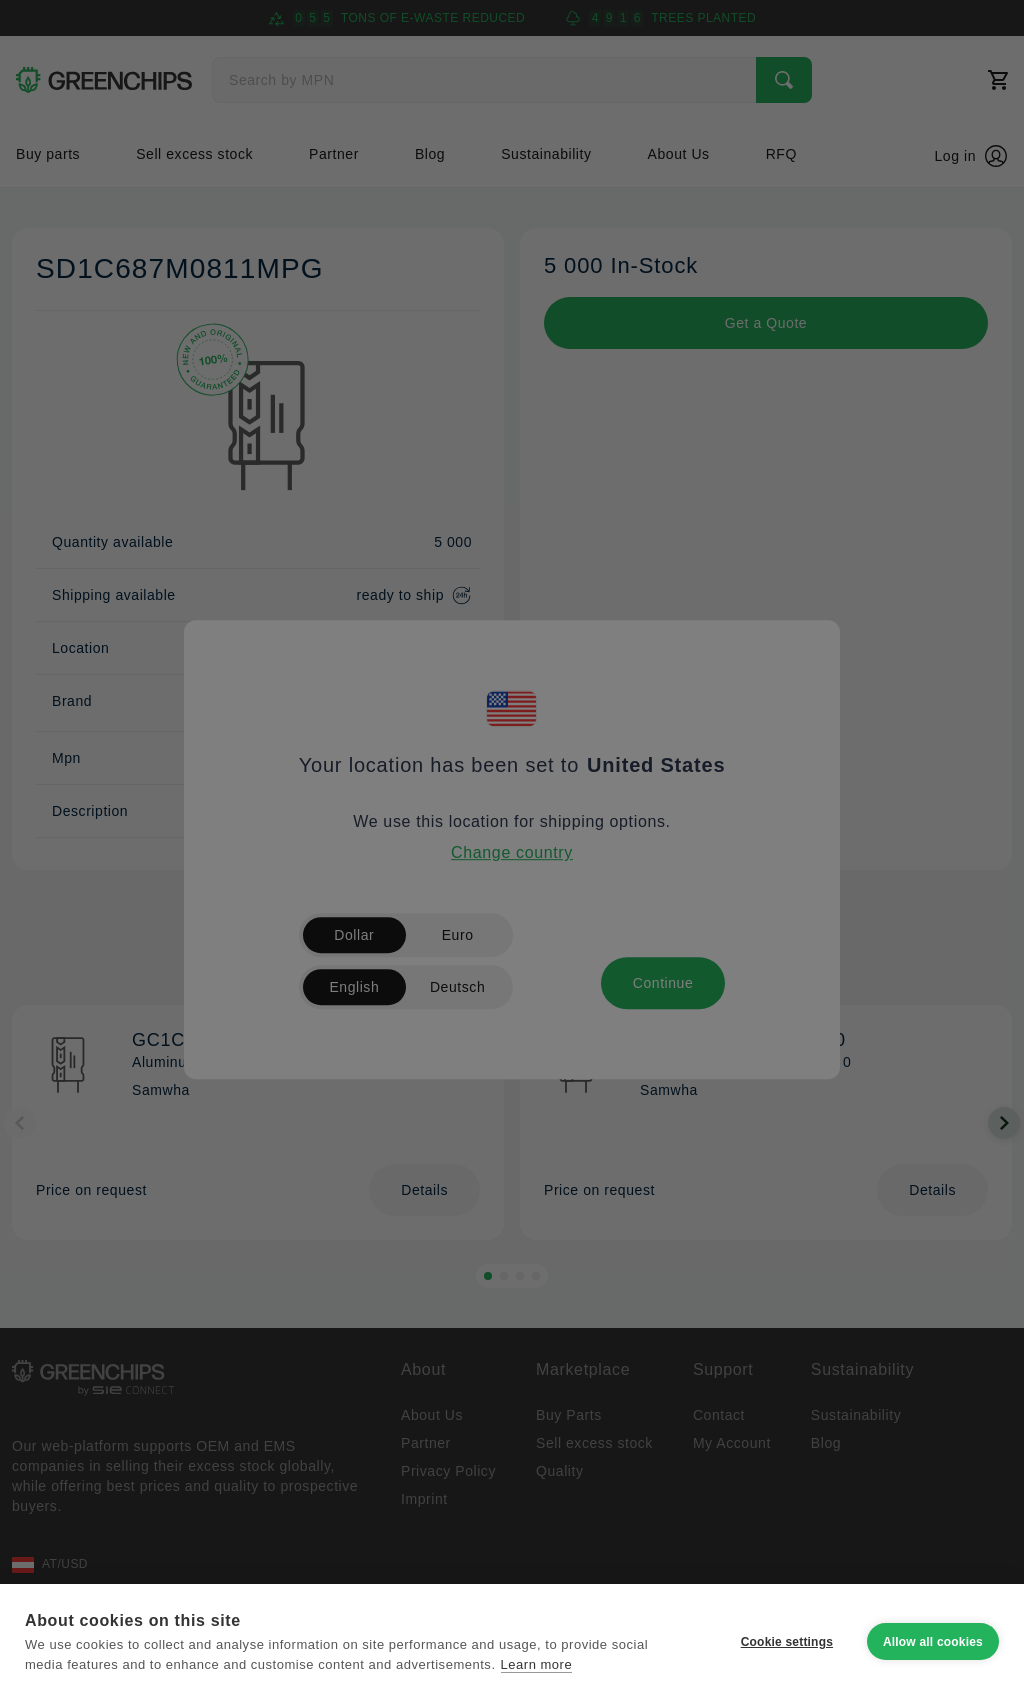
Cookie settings (787, 1642)
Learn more (537, 1664)
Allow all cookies (933, 1642)
